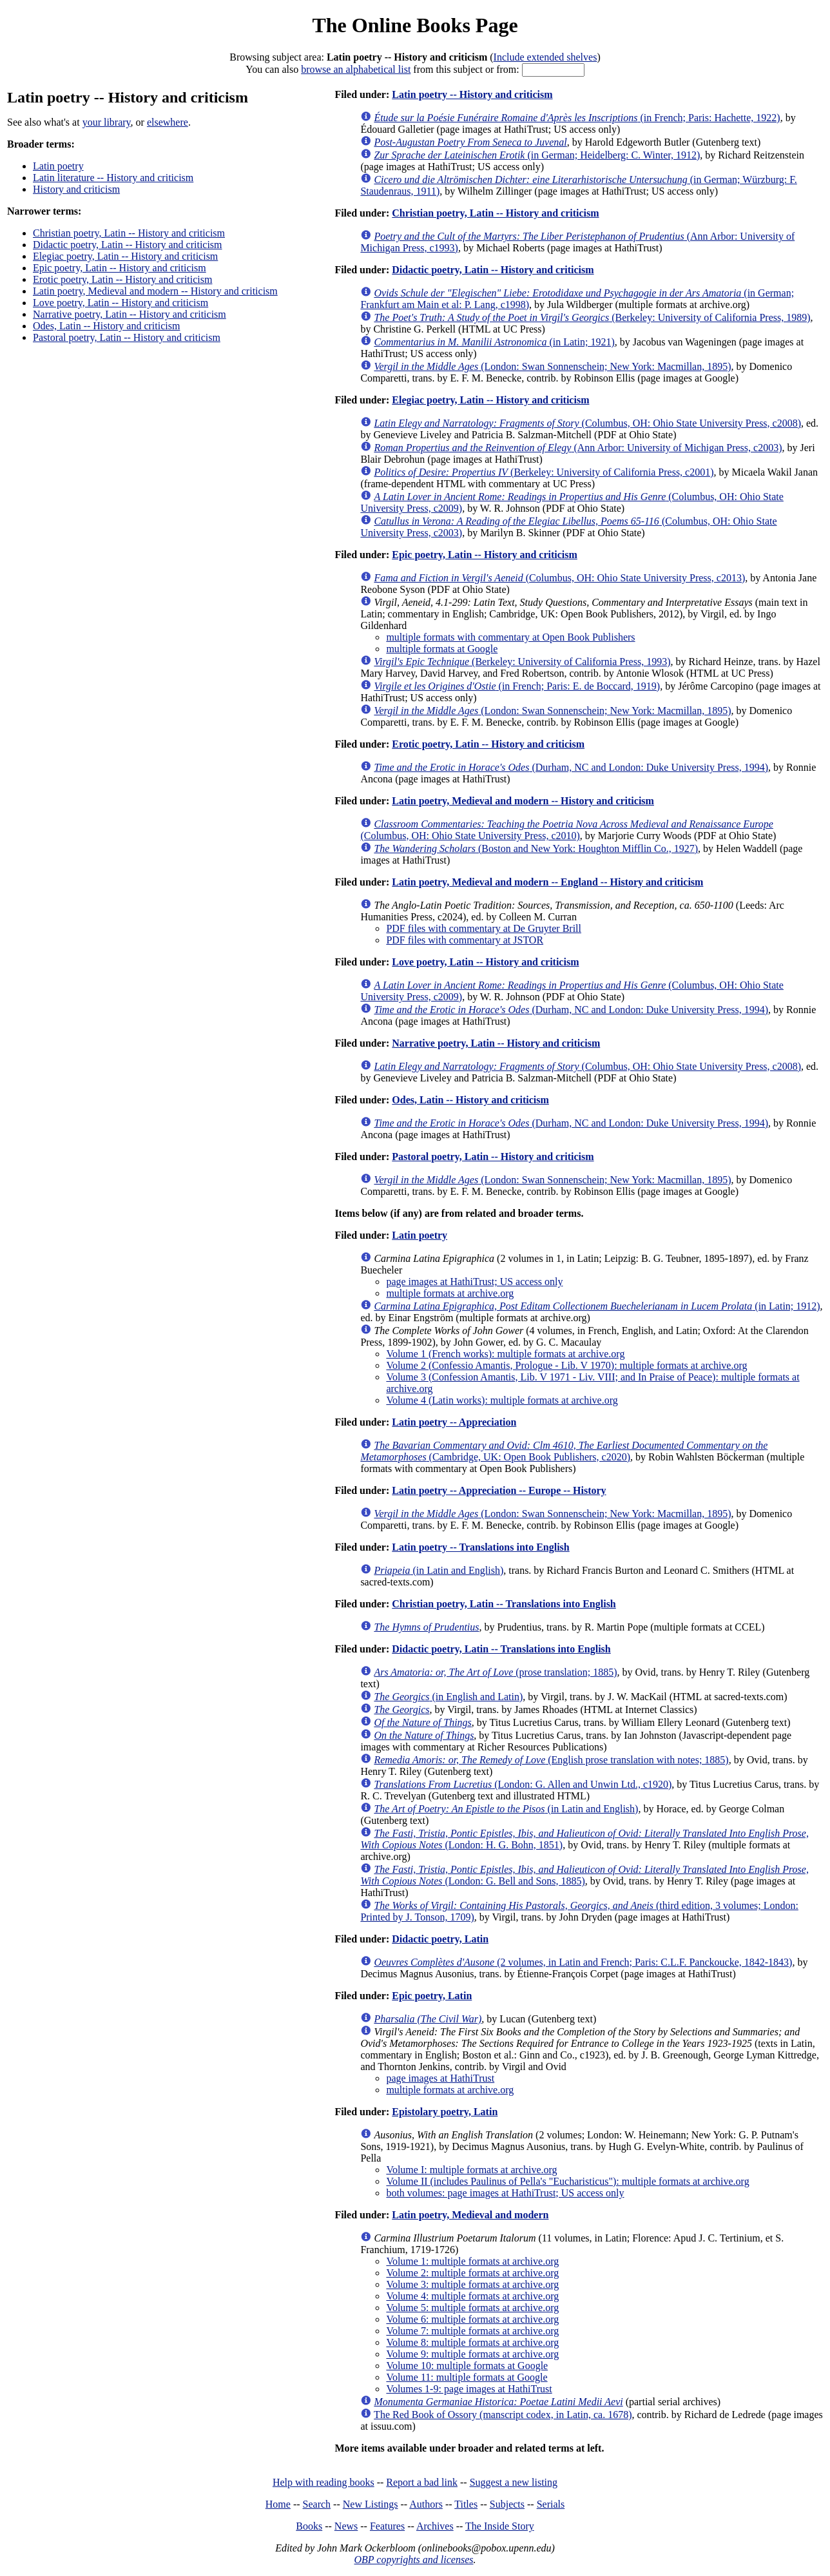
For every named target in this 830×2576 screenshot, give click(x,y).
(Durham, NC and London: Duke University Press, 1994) (571, 767)
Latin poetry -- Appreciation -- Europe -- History (499, 1490)
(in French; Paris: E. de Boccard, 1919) (517, 686)
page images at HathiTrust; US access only (474, 1281)
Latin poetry (58, 165)
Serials (551, 2504)
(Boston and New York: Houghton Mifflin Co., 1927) (536, 848)
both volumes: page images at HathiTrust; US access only (505, 2192)
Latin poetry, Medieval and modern (470, 2214)
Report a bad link (422, 2482)
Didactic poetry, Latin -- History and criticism (127, 244)
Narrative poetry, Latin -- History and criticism (129, 314)
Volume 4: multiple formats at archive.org (472, 2295)
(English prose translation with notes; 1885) (551, 1759)
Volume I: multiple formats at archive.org (471, 2169)
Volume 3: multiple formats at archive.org (472, 2284)
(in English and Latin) (448, 1696)
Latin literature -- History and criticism (113, 177)
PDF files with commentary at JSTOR (464, 940)
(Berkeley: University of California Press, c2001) (543, 472)
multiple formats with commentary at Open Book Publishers (510, 637)
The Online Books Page (414, 25)
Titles (466, 2504)
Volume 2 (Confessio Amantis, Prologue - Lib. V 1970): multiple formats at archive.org (566, 1365)
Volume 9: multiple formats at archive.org (472, 2353)
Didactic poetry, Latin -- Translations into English (501, 1648)
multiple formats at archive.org (450, 1293)
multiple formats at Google (441, 648)
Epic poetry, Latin (432, 1995)
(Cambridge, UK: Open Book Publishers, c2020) (563, 1451)
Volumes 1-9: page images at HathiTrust (469, 2388)
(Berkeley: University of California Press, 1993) (522, 661)
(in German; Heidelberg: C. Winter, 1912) (537, 155)
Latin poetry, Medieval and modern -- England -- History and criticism (547, 881)
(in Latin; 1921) (494, 341)
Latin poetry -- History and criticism (472, 94)
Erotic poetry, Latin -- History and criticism (122, 279)
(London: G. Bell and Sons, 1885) (584, 1875)
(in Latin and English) (438, 1570)
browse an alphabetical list (355, 69)
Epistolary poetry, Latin (444, 2111)
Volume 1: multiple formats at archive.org (472, 2261)
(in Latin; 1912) (597, 1306)
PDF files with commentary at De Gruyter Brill (483, 928)
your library (106, 122)
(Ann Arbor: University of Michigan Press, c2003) (578, 447)
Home (278, 2504)
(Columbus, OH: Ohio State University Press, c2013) (559, 577)
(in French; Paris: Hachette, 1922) (577, 117)
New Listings (370, 2504)
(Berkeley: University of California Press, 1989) (592, 317)
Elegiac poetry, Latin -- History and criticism (125, 256)
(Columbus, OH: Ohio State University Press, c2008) (587, 423)
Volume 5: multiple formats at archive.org (472, 2307)
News (346, 2526)
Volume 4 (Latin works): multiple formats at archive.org (501, 1400)
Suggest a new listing (513, 2482)
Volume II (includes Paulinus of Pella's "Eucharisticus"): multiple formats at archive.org (567, 2181)
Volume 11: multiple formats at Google (466, 2377)
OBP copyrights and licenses (413, 2559)
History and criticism (76, 189)
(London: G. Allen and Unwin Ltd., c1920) (522, 1784)
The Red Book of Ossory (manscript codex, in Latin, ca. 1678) (503, 2414)
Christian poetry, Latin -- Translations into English (503, 1603)
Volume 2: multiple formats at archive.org (472, 2272)
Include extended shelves (545, 57)
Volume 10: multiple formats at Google (467, 2365)
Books (309, 2526)
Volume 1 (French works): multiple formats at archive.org (505, 1353)
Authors (426, 2504)
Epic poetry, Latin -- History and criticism (119, 267)
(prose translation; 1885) (495, 1672)
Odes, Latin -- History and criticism (106, 325)
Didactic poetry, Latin (440, 1938)
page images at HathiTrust (440, 2078)
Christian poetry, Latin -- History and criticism (129, 233)
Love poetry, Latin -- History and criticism (120, 302)
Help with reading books (323, 2482)
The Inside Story (499, 2526)
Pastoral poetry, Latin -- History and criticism (126, 337)
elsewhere (167, 122)
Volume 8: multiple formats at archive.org (472, 2342)
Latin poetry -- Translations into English (480, 1547)
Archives (435, 2526)
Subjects (507, 2504)
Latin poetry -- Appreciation (454, 1422)
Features (387, 2526)
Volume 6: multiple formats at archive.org (472, 2319)
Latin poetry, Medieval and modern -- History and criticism (155, 291)
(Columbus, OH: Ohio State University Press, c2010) (566, 829)
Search (317, 2504)
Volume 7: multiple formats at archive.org (472, 2330)
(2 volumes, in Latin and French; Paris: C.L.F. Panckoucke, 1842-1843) (583, 1962)
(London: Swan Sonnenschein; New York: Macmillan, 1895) (552, 366)
